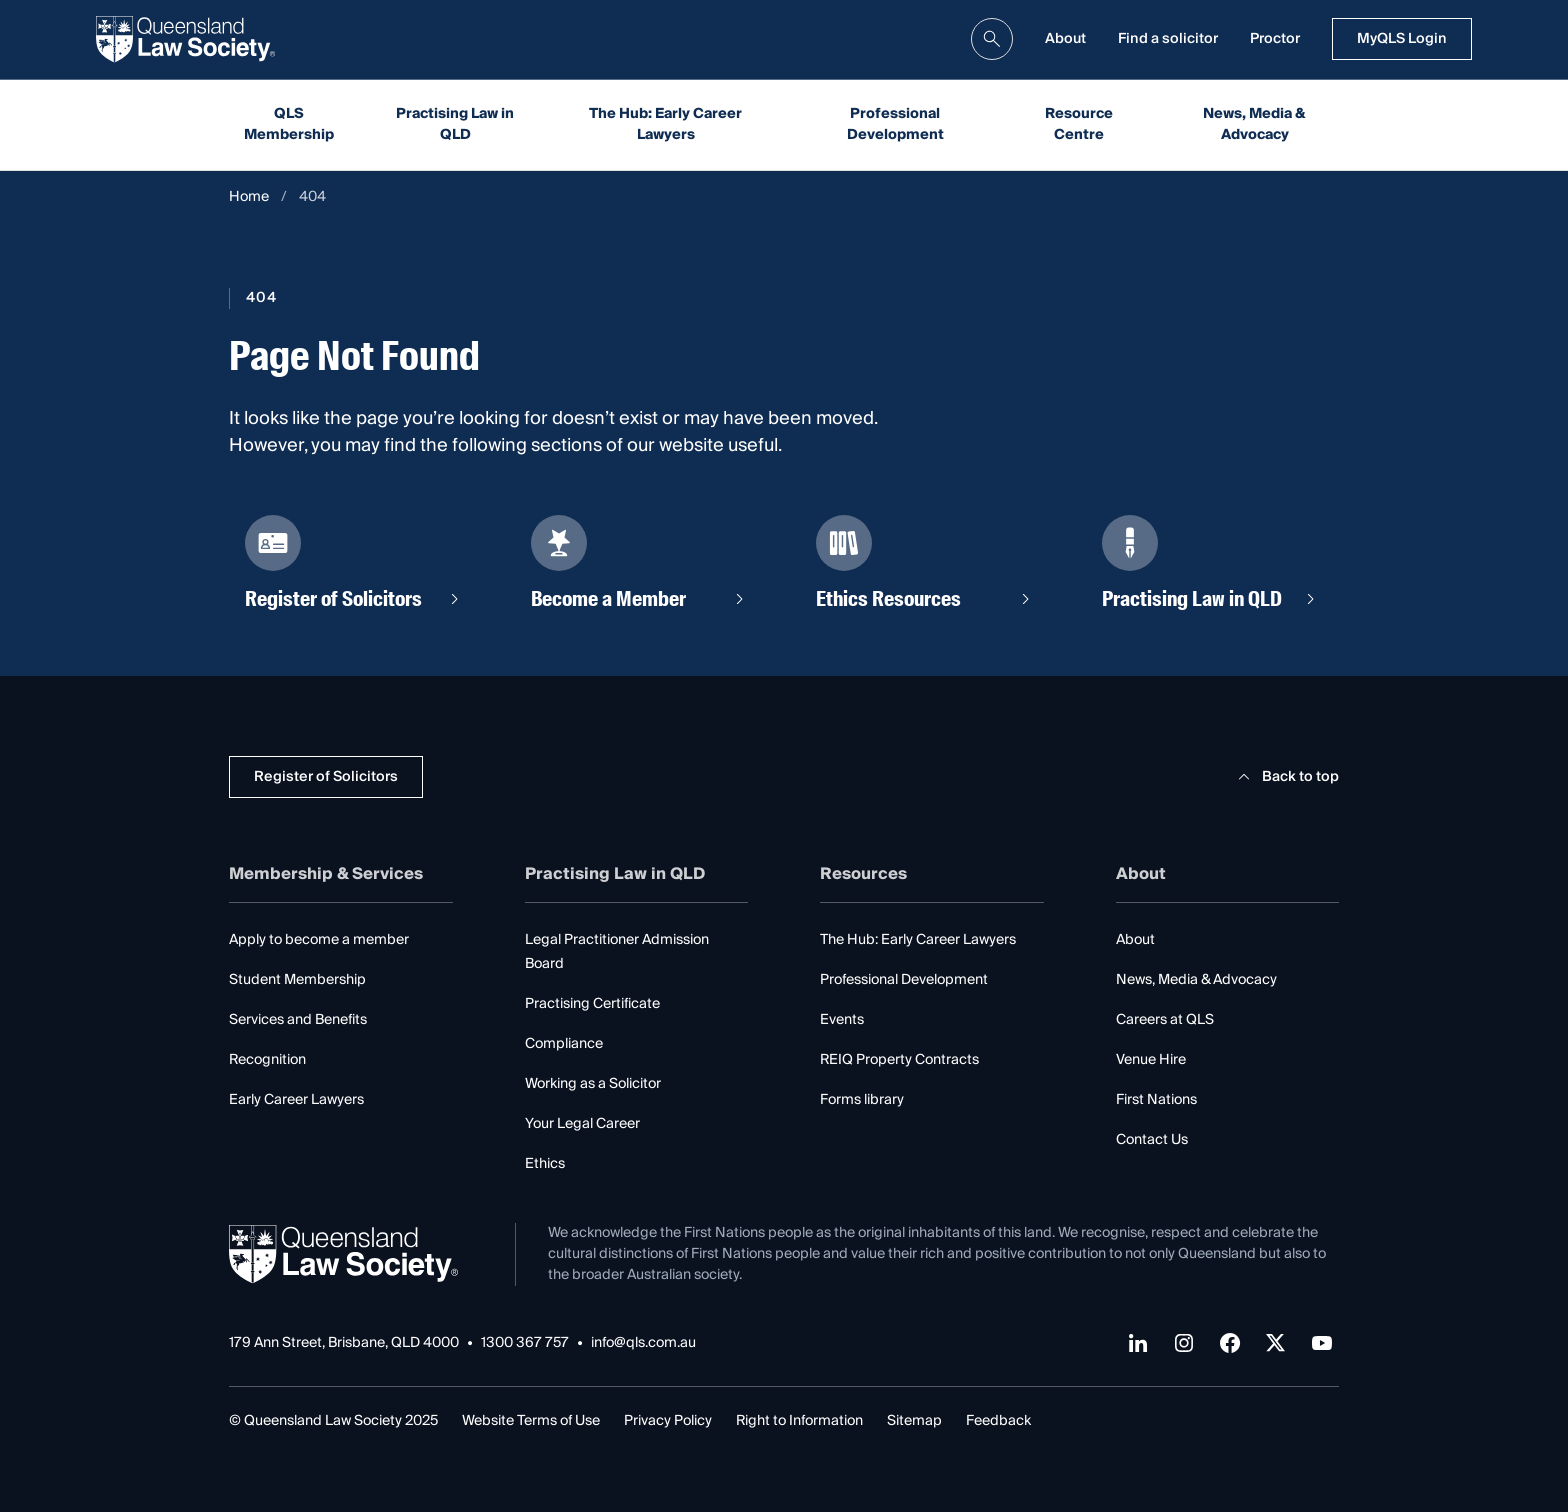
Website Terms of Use (531, 1421)
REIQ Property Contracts (899, 1060)
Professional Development (895, 124)
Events (842, 1020)
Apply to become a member (319, 940)
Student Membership (297, 980)
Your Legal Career (582, 1124)
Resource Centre (1079, 124)
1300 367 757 (525, 1343)
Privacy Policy (668, 1421)
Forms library (862, 1100)
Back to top (1285, 777)
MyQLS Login (1402, 39)
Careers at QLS (1165, 1020)
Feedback (998, 1421)
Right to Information (799, 1421)
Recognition (267, 1060)
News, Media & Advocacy (1254, 124)
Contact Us (1152, 1140)
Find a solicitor (1168, 39)
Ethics (545, 1164)
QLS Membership (289, 124)
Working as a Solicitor (593, 1084)
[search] (992, 39)
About (1065, 39)
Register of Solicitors (326, 777)
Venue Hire (1151, 1060)
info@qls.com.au (643, 1343)
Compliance (564, 1044)
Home (249, 197)
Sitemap (914, 1421)
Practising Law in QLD (455, 124)
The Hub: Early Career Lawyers (665, 124)
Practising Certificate (592, 1004)
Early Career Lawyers (296, 1100)
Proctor (1275, 39)
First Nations (1156, 1100)
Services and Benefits (298, 1020)
